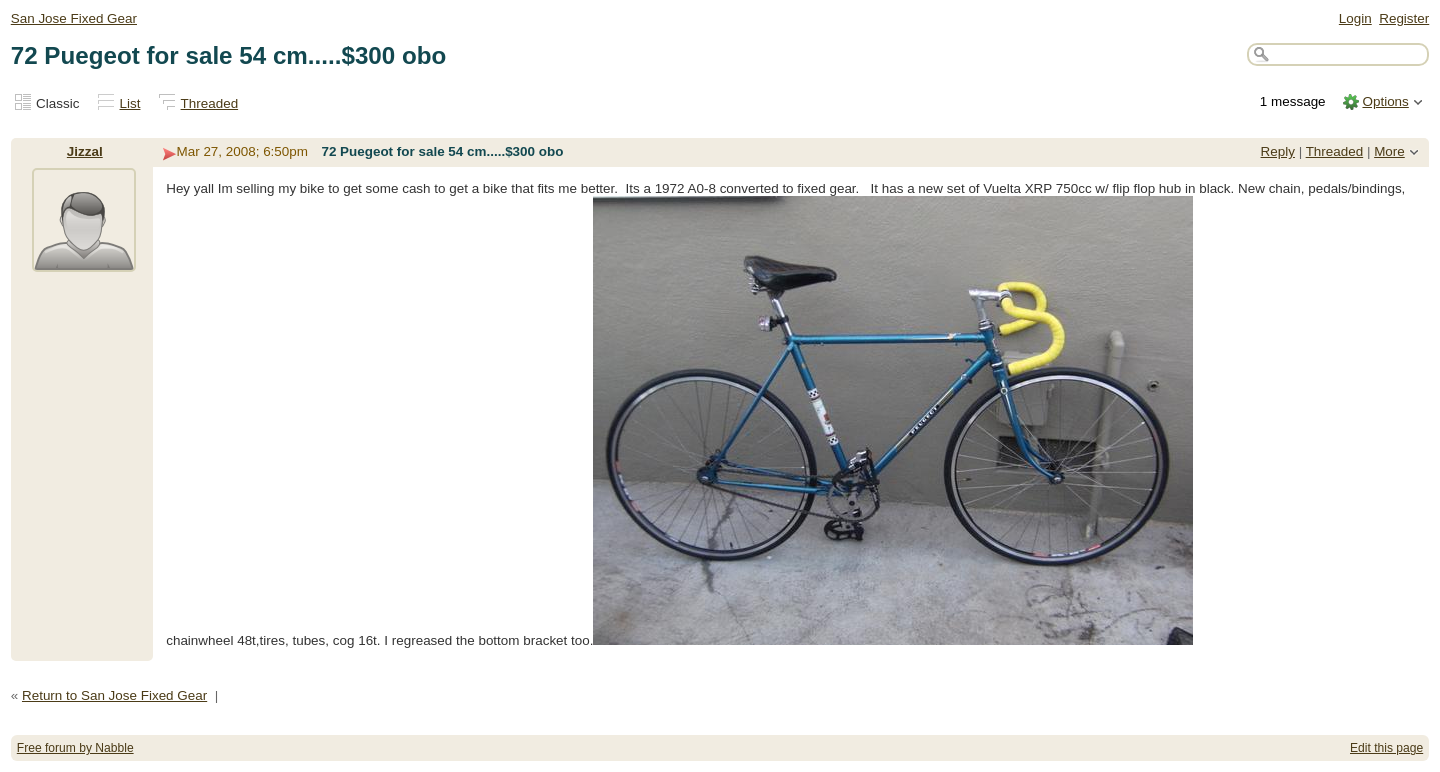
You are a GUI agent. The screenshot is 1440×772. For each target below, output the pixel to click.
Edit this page (1386, 748)
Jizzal (85, 151)
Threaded (210, 103)
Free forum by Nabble (75, 748)
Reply (1278, 151)
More (1389, 151)
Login (1355, 18)
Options (1385, 101)
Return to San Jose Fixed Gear (114, 695)
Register (1404, 18)
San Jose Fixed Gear (74, 18)
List (130, 103)
